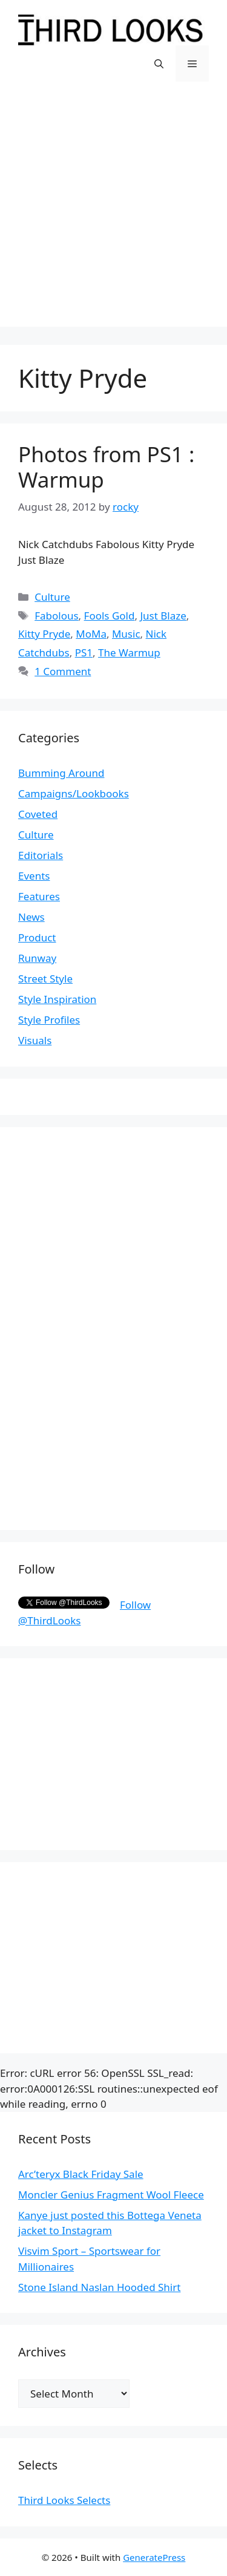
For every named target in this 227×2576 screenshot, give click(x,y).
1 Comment (63, 671)
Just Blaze (163, 616)
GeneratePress (154, 2557)
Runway (37, 958)
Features (39, 896)
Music (126, 634)
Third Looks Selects (64, 2500)
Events (34, 876)
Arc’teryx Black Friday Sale (80, 2174)
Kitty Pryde (44, 634)
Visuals (34, 1040)
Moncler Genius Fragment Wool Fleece (111, 2195)
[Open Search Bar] (159, 63)
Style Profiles (49, 1020)
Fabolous (56, 616)
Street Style (45, 979)
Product (37, 937)
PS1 (84, 652)
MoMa (91, 634)
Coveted (38, 814)
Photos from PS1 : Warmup (106, 467)
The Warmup (129, 652)
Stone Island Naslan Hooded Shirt (99, 2287)
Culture (52, 597)
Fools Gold (109, 616)
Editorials (40, 855)
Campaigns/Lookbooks (73, 793)
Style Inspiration (57, 999)
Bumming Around (61, 773)
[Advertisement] (113, 213)
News (31, 917)
